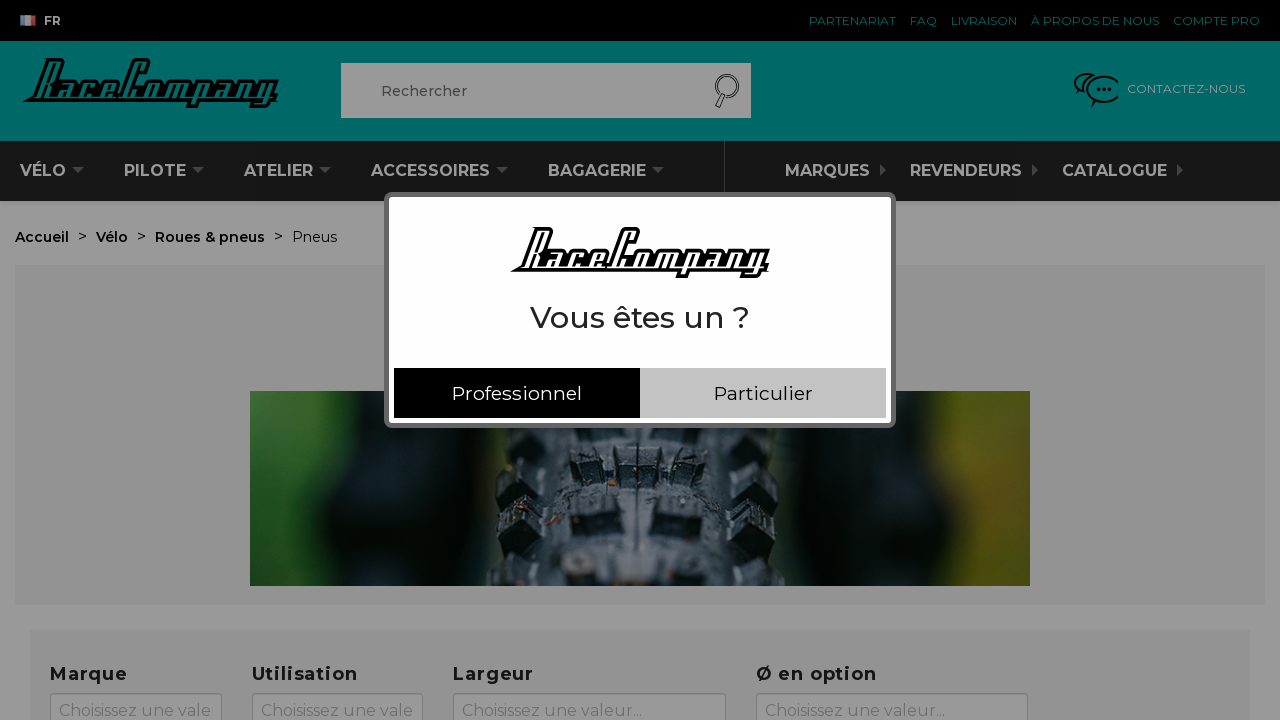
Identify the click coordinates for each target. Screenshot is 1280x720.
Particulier (763, 393)
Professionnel (517, 393)
